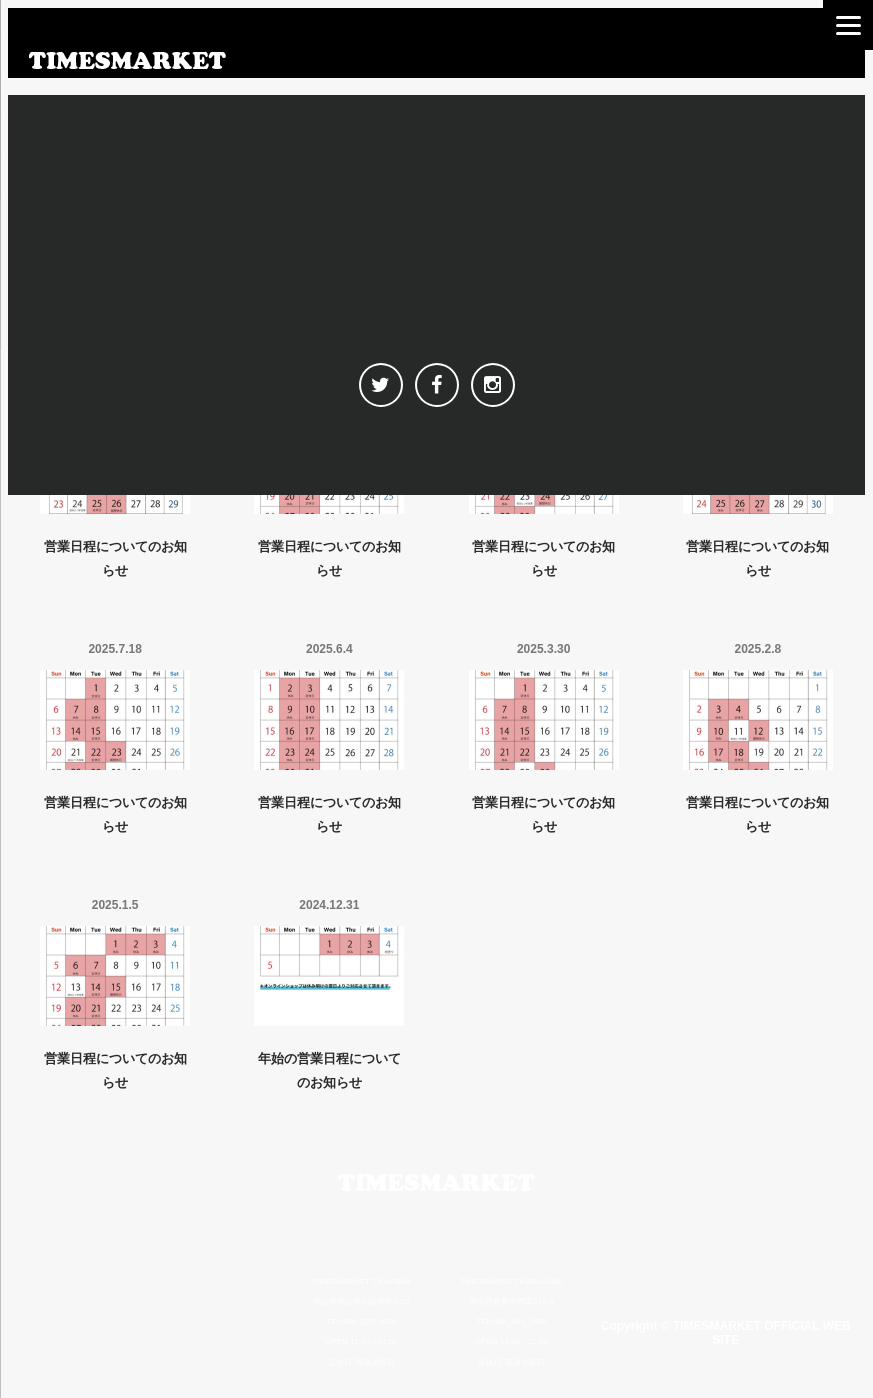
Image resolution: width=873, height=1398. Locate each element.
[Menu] (848, 25)
